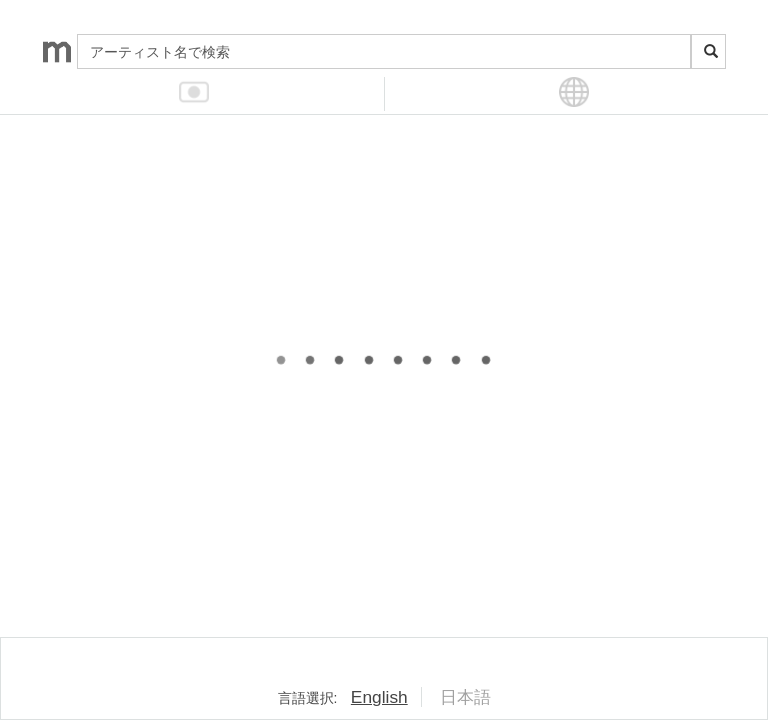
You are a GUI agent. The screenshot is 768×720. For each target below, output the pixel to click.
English (379, 697)
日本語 (465, 697)
